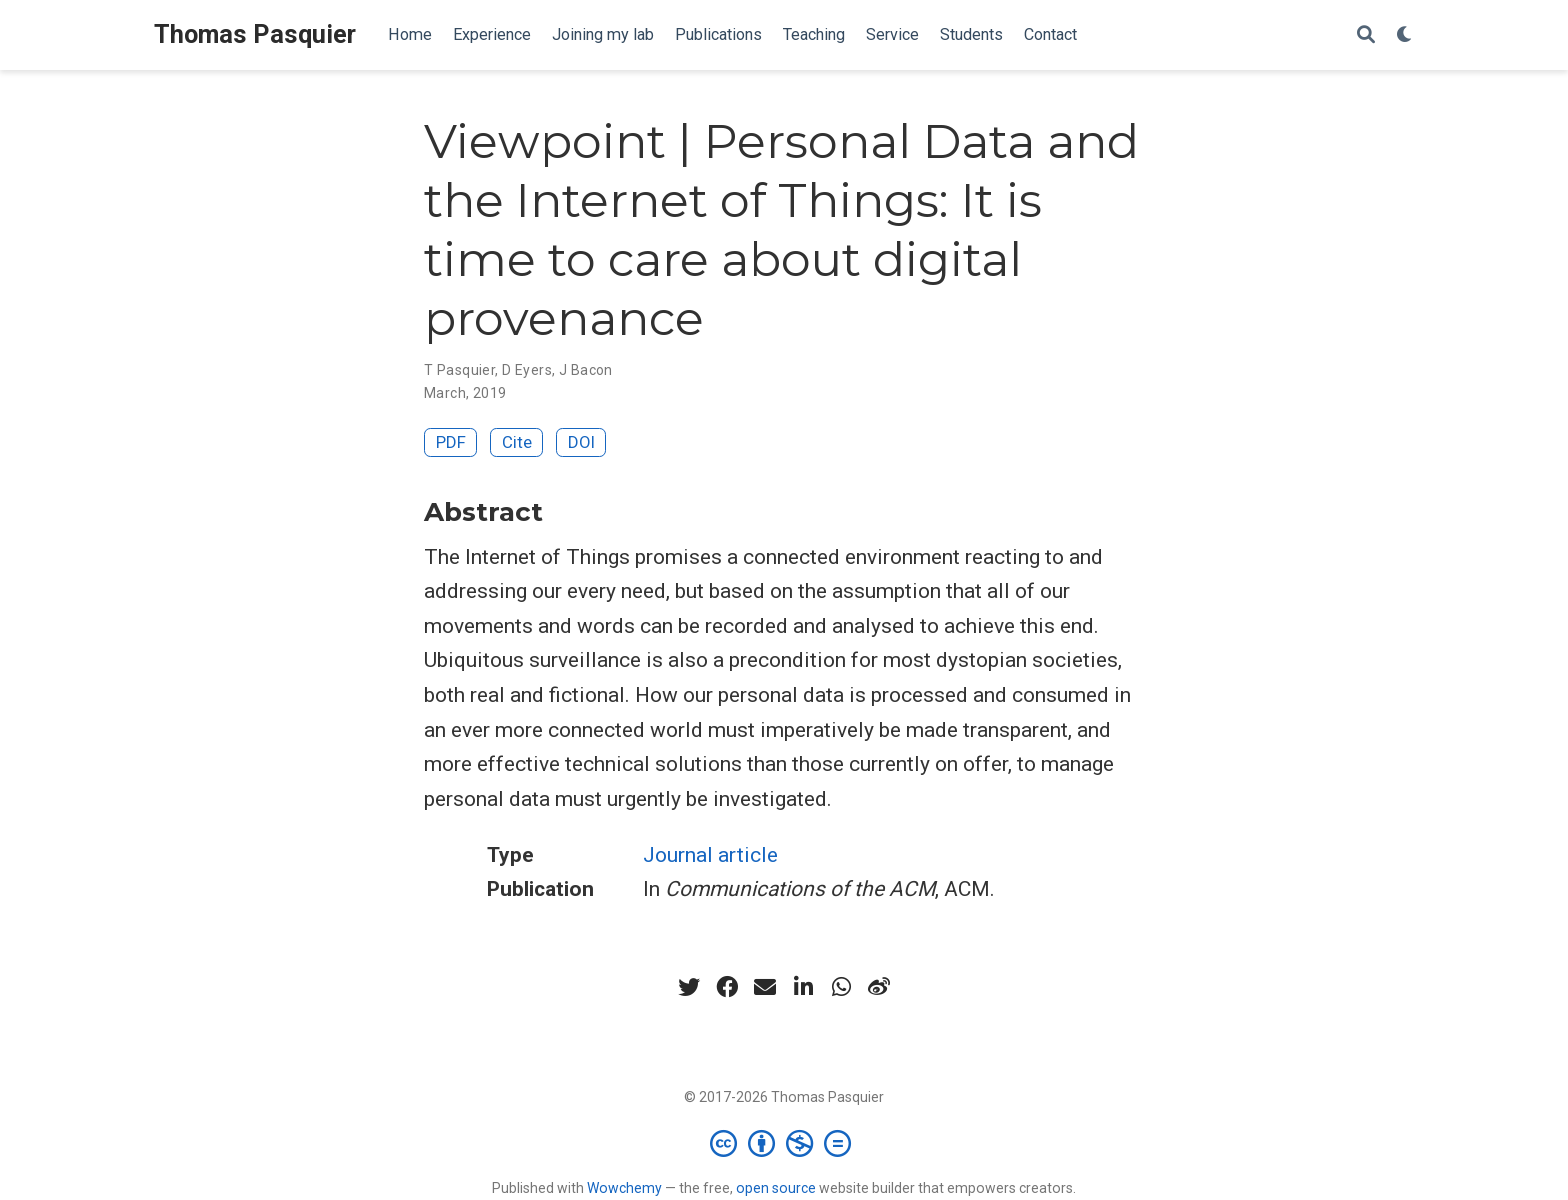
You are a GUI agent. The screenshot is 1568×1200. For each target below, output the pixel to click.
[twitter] (689, 987)
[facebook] (727, 987)
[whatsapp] (841, 987)
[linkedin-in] (803, 987)
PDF (451, 442)
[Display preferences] (1405, 35)
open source (776, 1188)
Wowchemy (624, 1188)
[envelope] (765, 987)
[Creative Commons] (784, 1143)
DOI (581, 442)
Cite (517, 442)
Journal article (710, 855)
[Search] (1366, 35)
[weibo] (879, 987)
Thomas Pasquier (255, 34)
